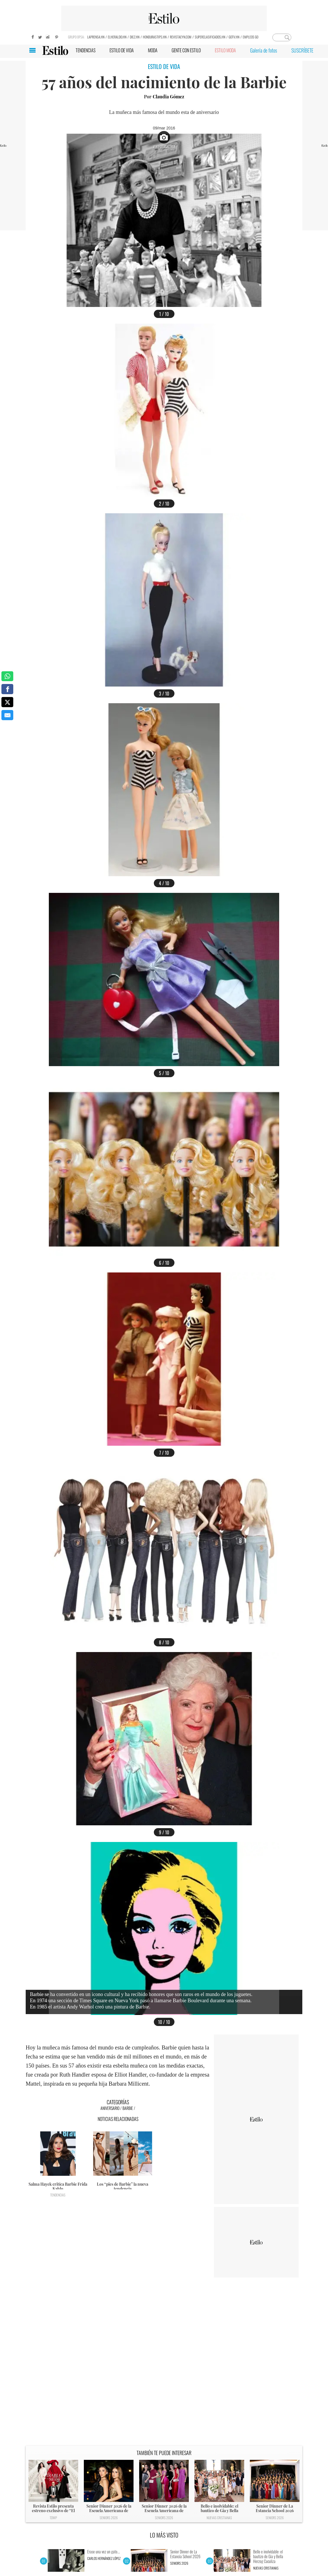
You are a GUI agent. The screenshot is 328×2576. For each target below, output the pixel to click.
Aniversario (109, 2108)
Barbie (128, 2108)
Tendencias (57, 2194)
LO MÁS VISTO (164, 2535)
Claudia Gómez (168, 96)
